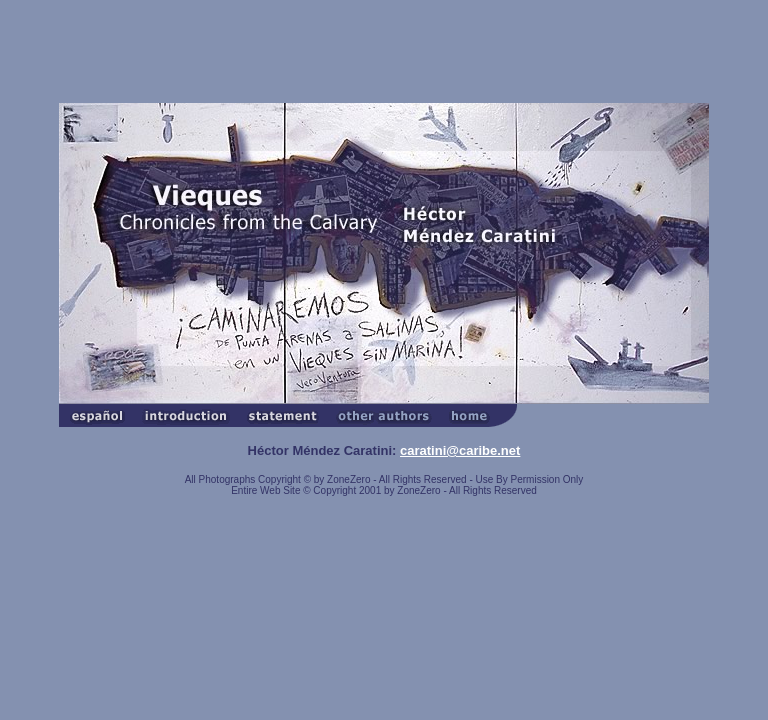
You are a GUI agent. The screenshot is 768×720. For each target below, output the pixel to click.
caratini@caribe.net (460, 450)
